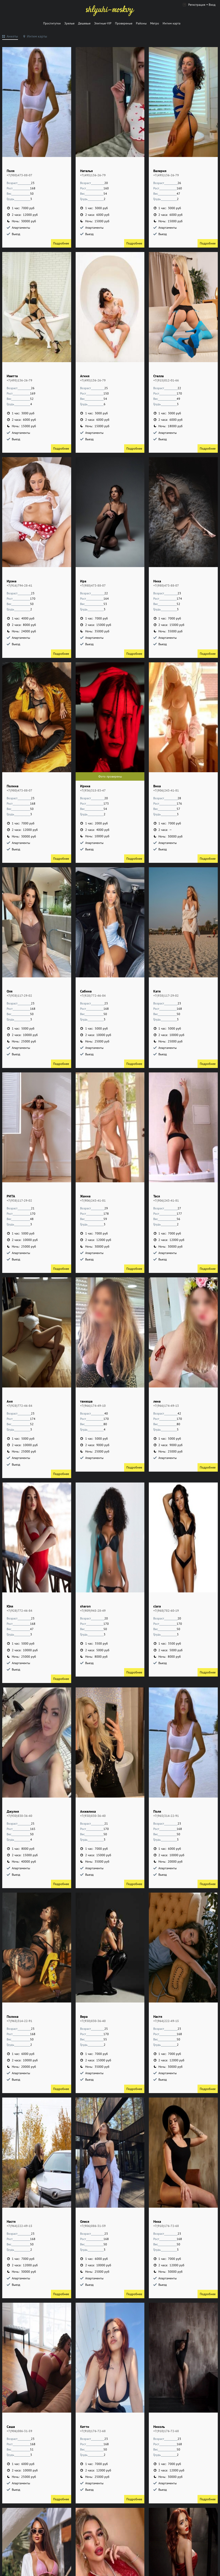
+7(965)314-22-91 (166, 1816)
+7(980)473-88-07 (19, 175)
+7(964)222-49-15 (166, 2021)
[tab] (10, 37)
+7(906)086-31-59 (93, 2226)
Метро (154, 23)
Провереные (123, 23)
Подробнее (61, 243)
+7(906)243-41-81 (166, 790)
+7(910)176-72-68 (166, 2226)
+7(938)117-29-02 (19, 996)
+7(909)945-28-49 (93, 1611)
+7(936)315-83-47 (93, 790)
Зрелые (69, 23)
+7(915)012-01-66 (166, 380)
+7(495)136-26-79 (93, 175)
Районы (141, 23)
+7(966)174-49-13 (166, 1406)
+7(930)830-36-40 (19, 1816)
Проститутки (52, 23)
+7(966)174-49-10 (93, 1406)
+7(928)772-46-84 (93, 996)
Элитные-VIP (102, 23)
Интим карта (171, 23)
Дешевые (84, 23)
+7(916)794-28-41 (19, 585)
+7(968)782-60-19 (166, 1611)
